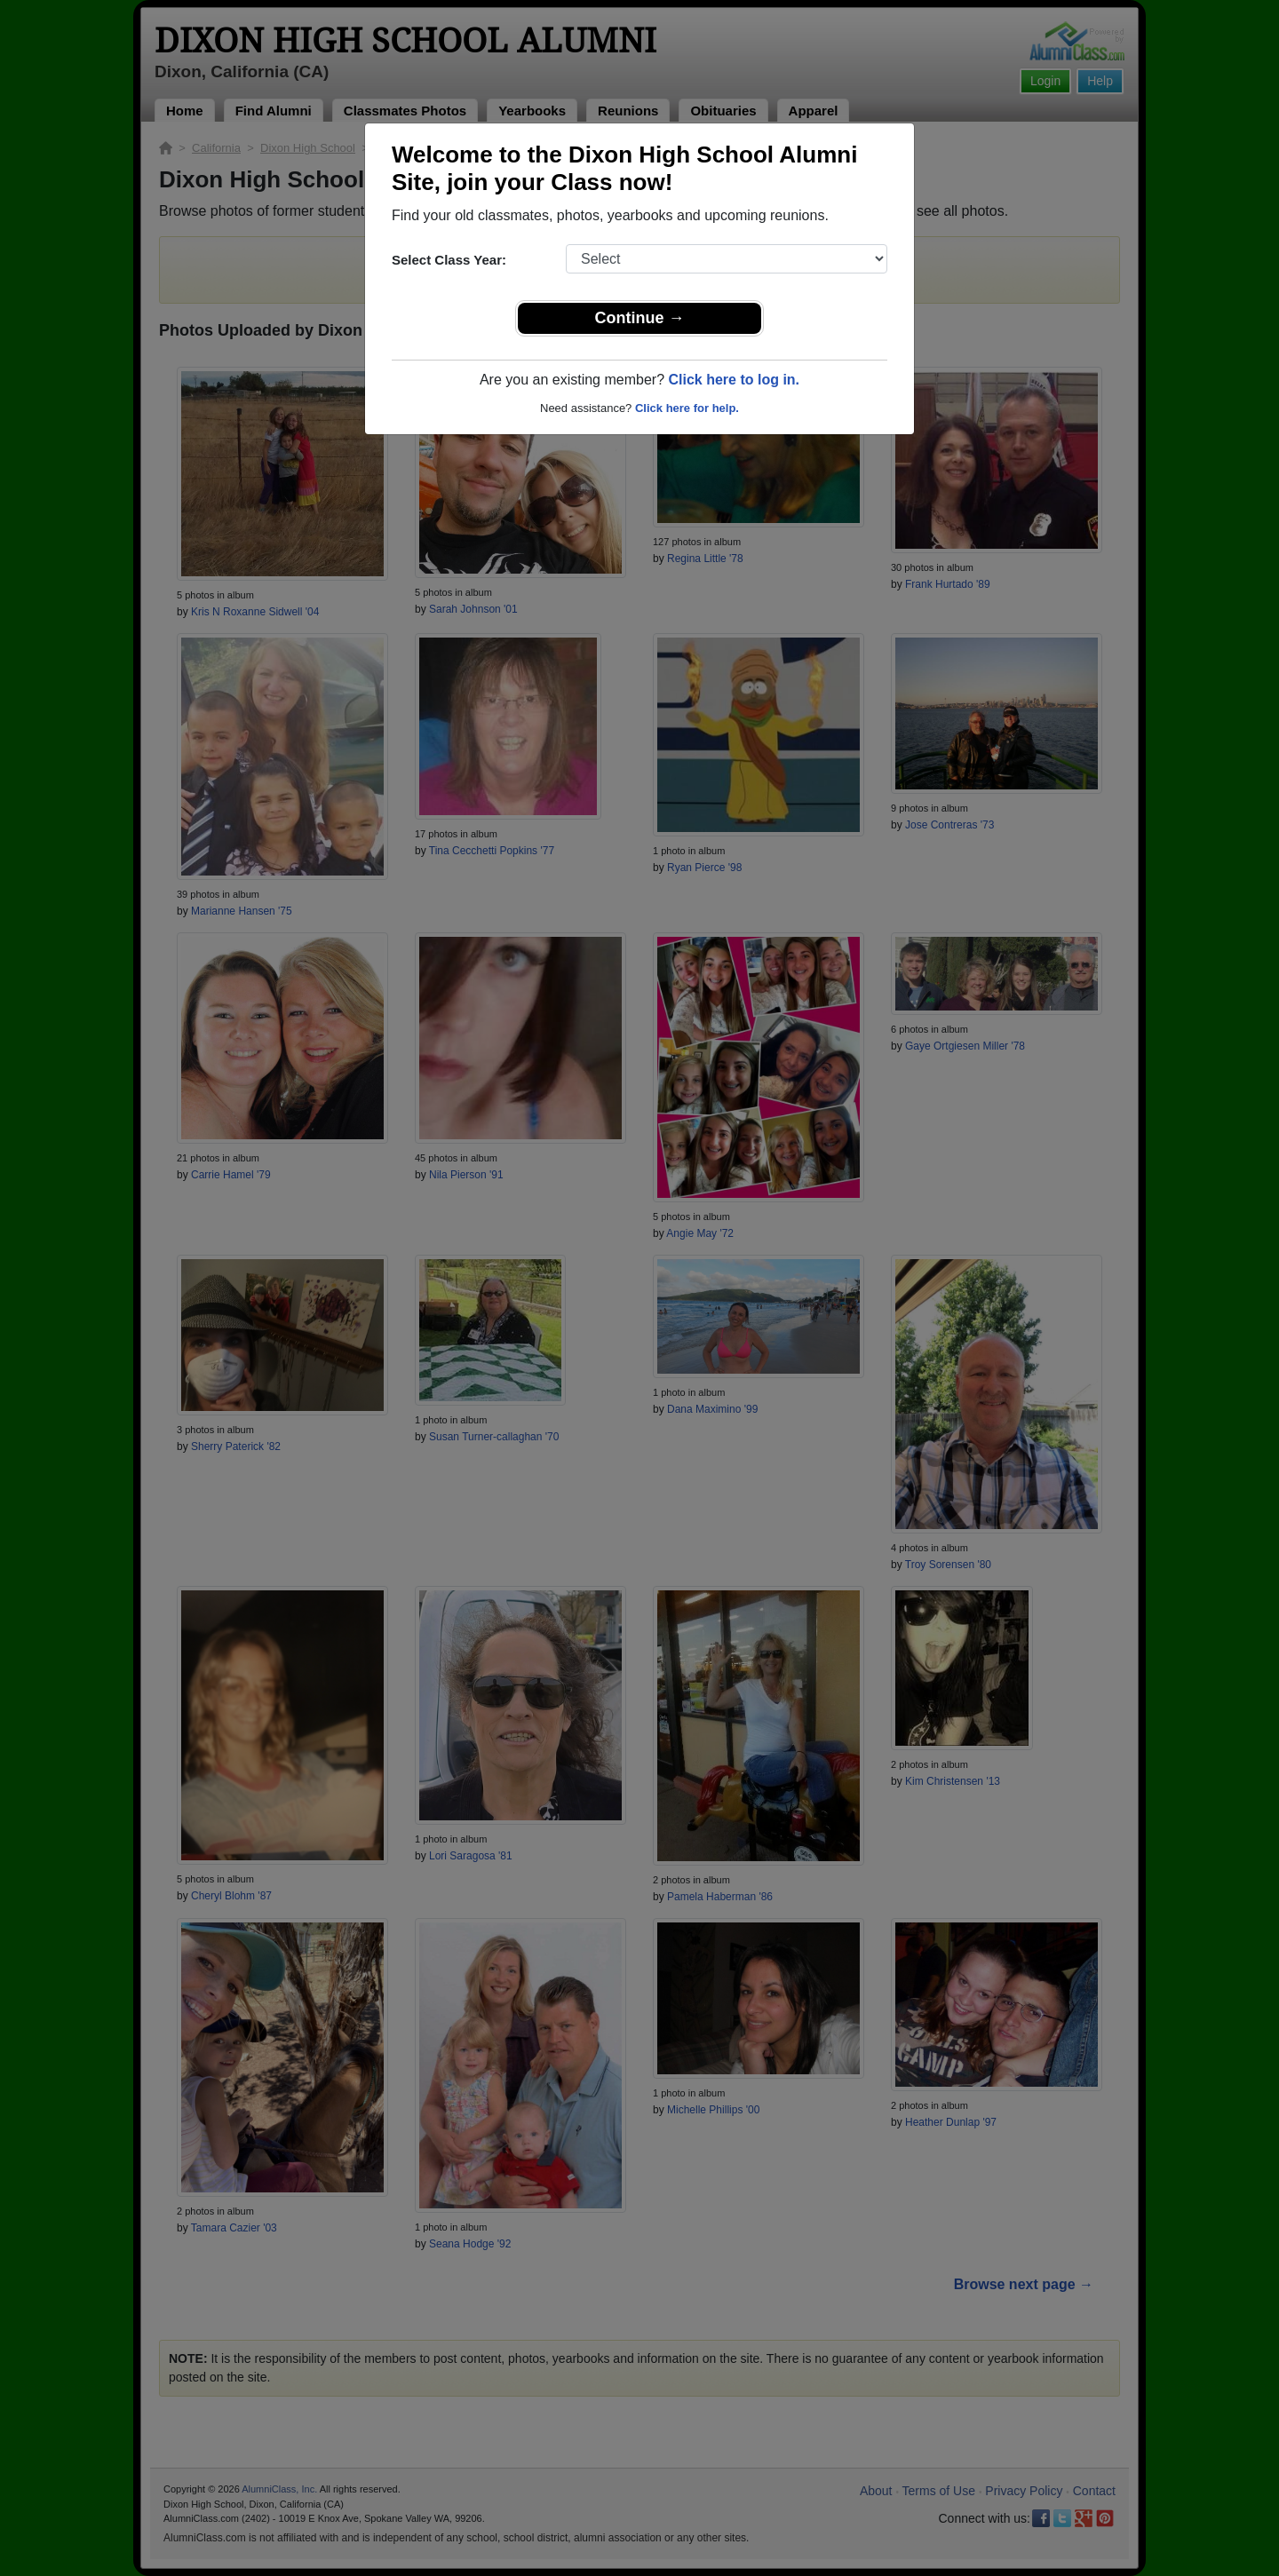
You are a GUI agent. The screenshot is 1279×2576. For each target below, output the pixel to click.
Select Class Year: (449, 259)
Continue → (640, 318)
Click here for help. (687, 408)
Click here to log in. (733, 379)
